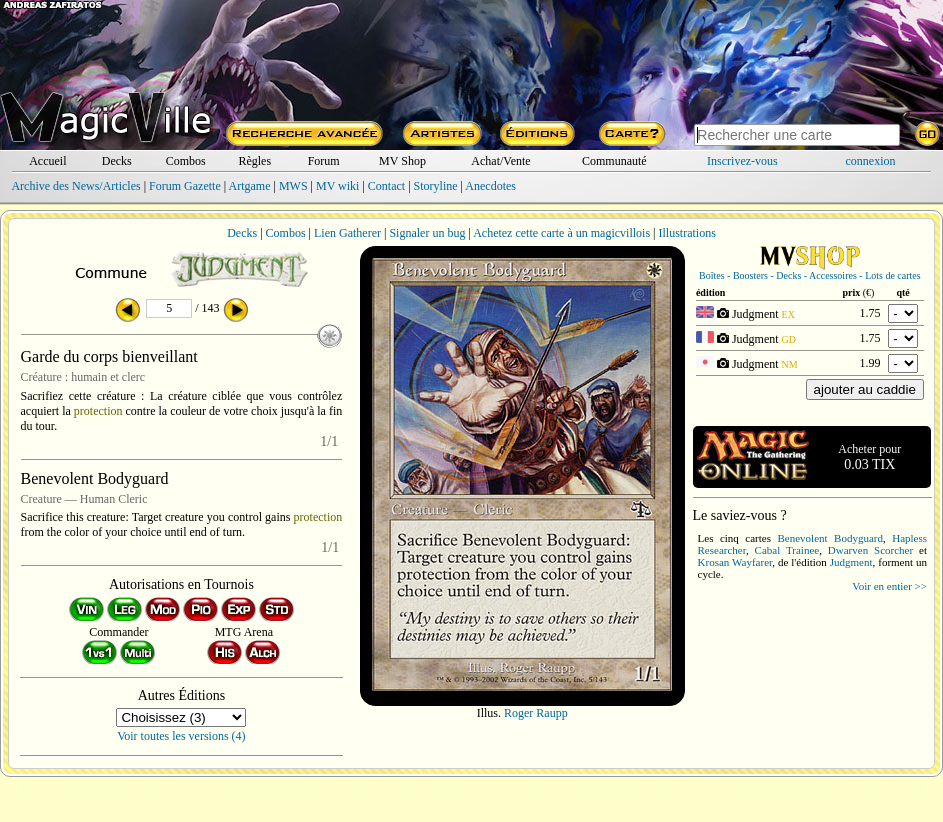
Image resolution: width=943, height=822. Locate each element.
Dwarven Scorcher (870, 550)
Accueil (47, 161)
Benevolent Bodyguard (829, 538)
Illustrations (686, 233)
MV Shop (402, 161)
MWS (293, 186)
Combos (186, 161)
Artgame (250, 186)
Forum (324, 161)
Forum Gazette (185, 186)
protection (98, 411)
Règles (254, 161)
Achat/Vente (500, 161)
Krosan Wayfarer (735, 562)
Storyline (436, 186)
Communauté (614, 161)
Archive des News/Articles (75, 186)
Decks (117, 161)
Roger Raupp (536, 713)
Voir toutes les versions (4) (181, 736)
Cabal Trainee (787, 550)
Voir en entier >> (889, 586)
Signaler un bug (427, 233)
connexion (871, 161)
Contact (386, 186)
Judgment (851, 562)
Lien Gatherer (347, 233)
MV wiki (337, 186)
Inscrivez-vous (742, 161)
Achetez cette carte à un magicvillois (561, 233)
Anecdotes (490, 186)
